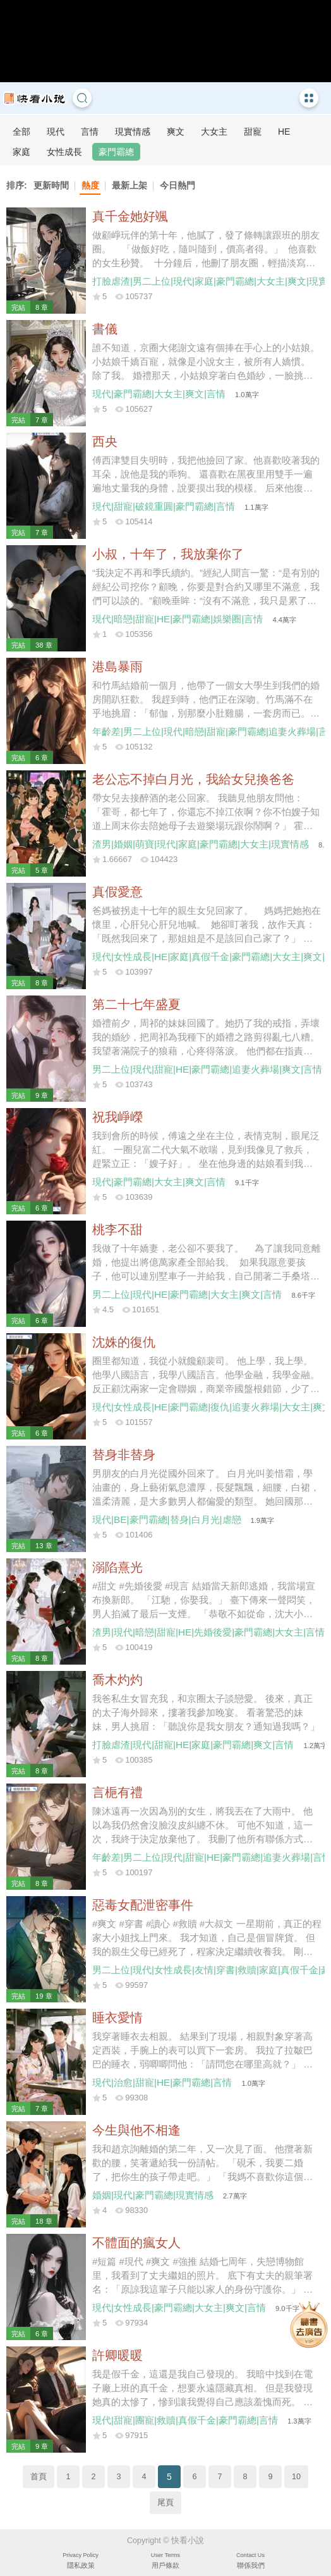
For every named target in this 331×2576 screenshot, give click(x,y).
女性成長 (64, 152)
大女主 (214, 131)
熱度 (90, 185)
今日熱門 (177, 185)
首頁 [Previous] (38, 2476)
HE (284, 131)
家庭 (21, 152)
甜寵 (253, 131)
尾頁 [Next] (165, 2502)
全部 (21, 131)
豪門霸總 (116, 152)
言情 (90, 131)
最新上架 (129, 185)
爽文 (175, 131)
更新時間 (51, 185)
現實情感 (132, 131)
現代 (55, 131)
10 (296, 2476)
